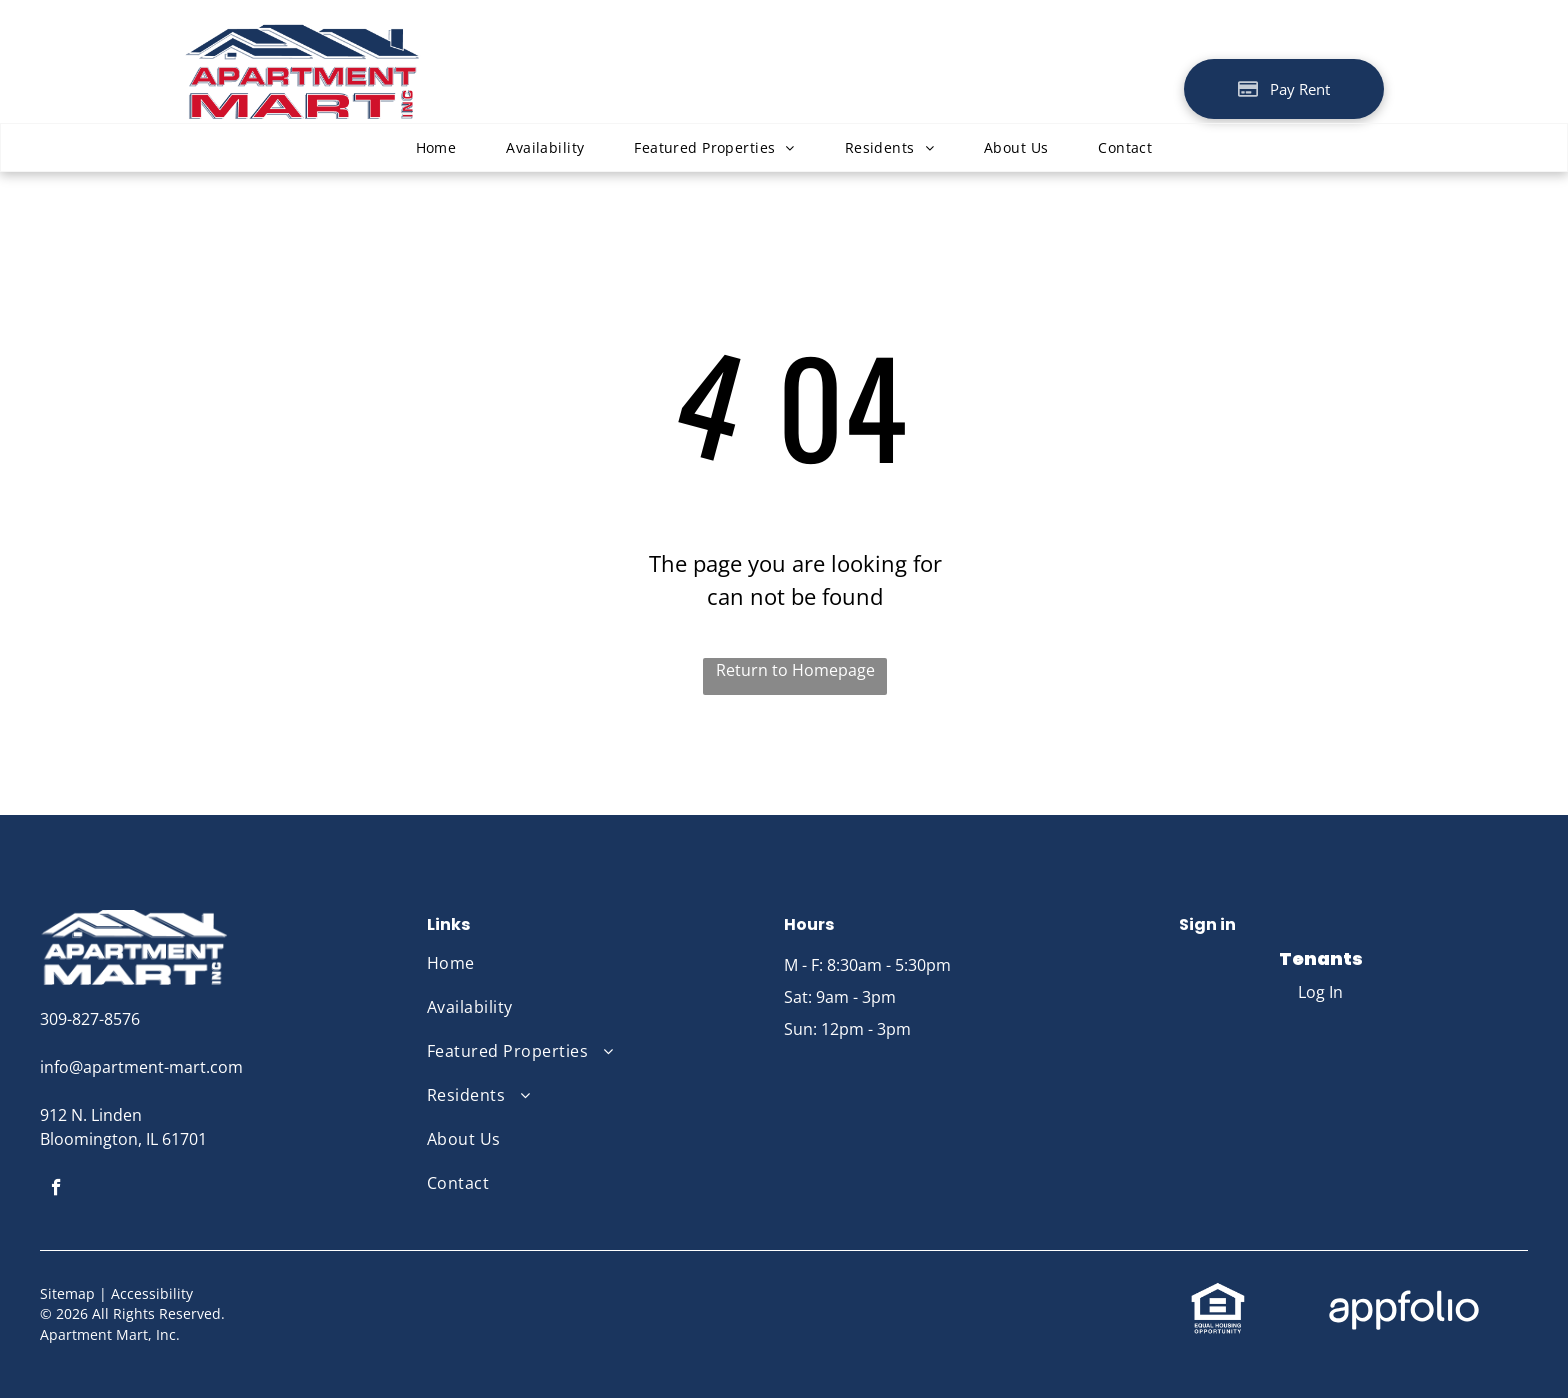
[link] (1218, 1293)
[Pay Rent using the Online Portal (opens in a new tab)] (1284, 89)
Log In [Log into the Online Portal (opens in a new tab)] (1320, 992)
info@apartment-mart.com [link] (141, 1067)
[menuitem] (436, 147)
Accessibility (152, 1293)
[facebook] (56, 1190)
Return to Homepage (795, 670)
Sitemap (67, 1293)
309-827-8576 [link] (90, 1019)
